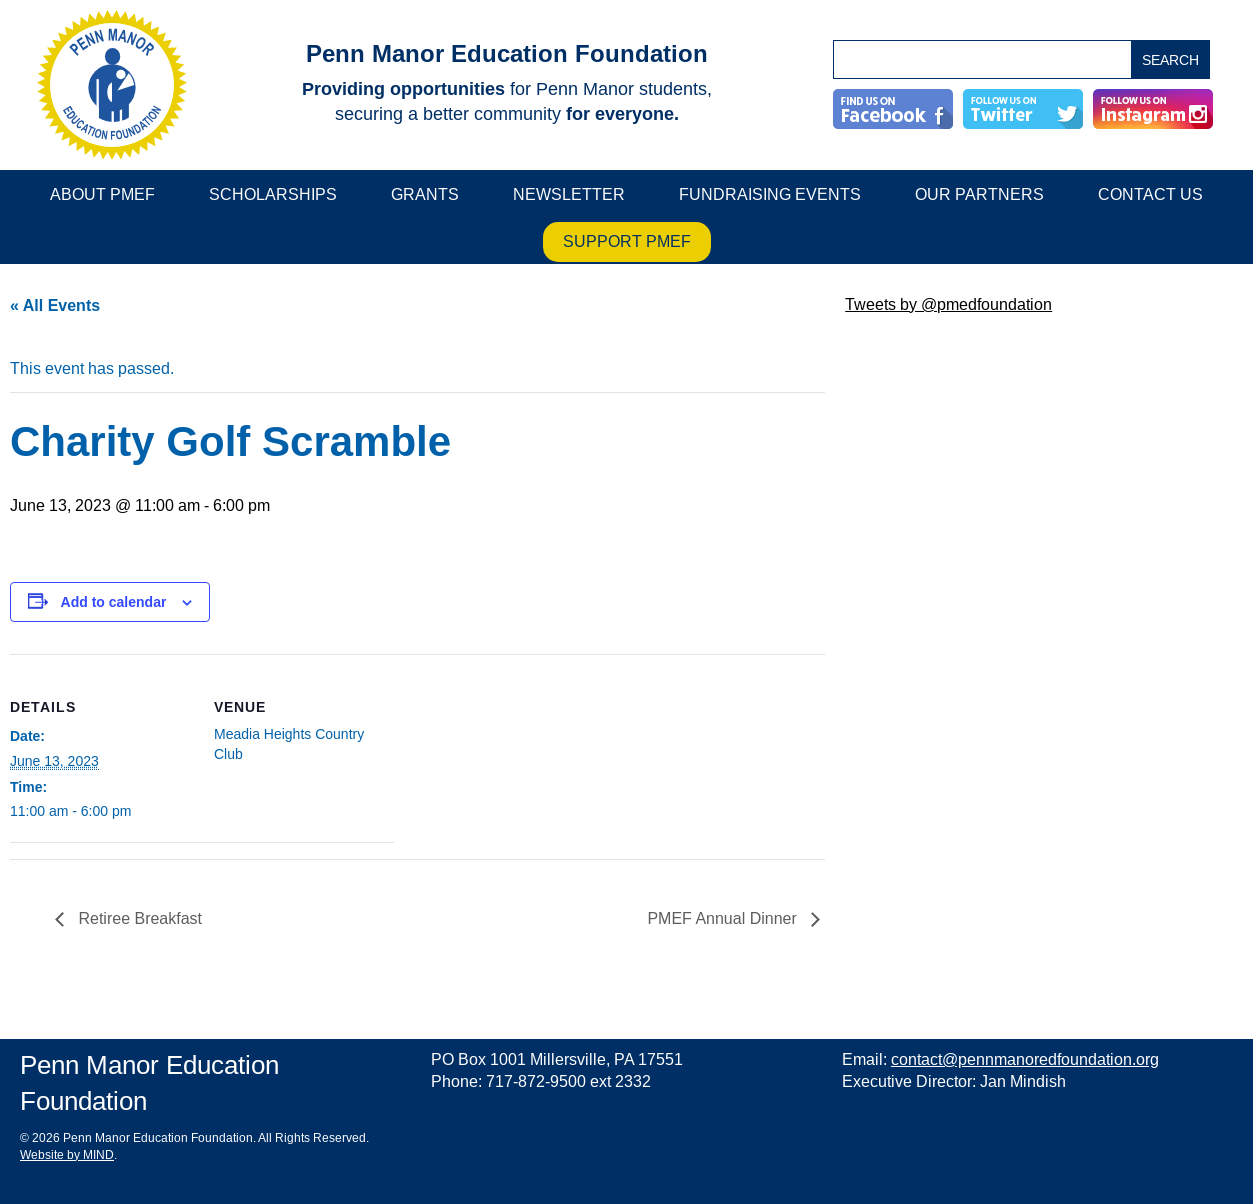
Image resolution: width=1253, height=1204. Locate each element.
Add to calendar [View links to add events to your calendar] (114, 602)
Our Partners (979, 194)
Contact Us (1150, 194)
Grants (425, 194)
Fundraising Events (770, 194)
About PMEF (102, 194)
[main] (417, 637)
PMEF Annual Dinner (724, 918)
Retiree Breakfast (138, 918)
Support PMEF (627, 241)
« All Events (55, 305)
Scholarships (273, 194)
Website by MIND (67, 1155)
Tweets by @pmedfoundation (948, 304)
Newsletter (569, 194)
